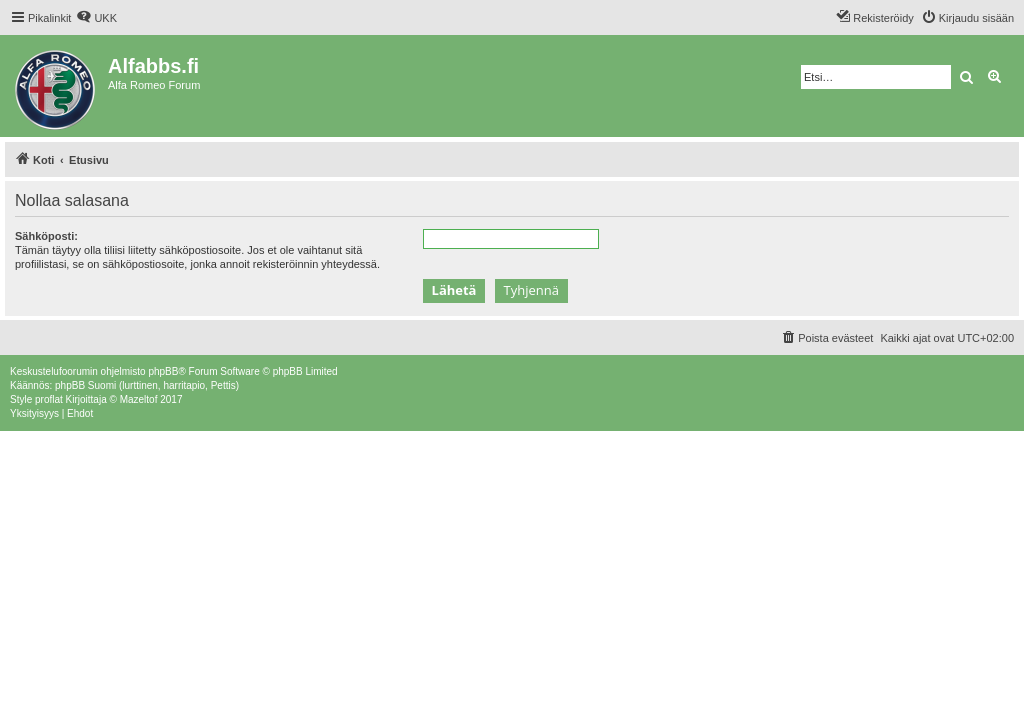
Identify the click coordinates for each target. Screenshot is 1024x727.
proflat (49, 399)
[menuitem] (96, 18)
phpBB (163, 371)
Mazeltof (139, 399)
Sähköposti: (46, 236)
